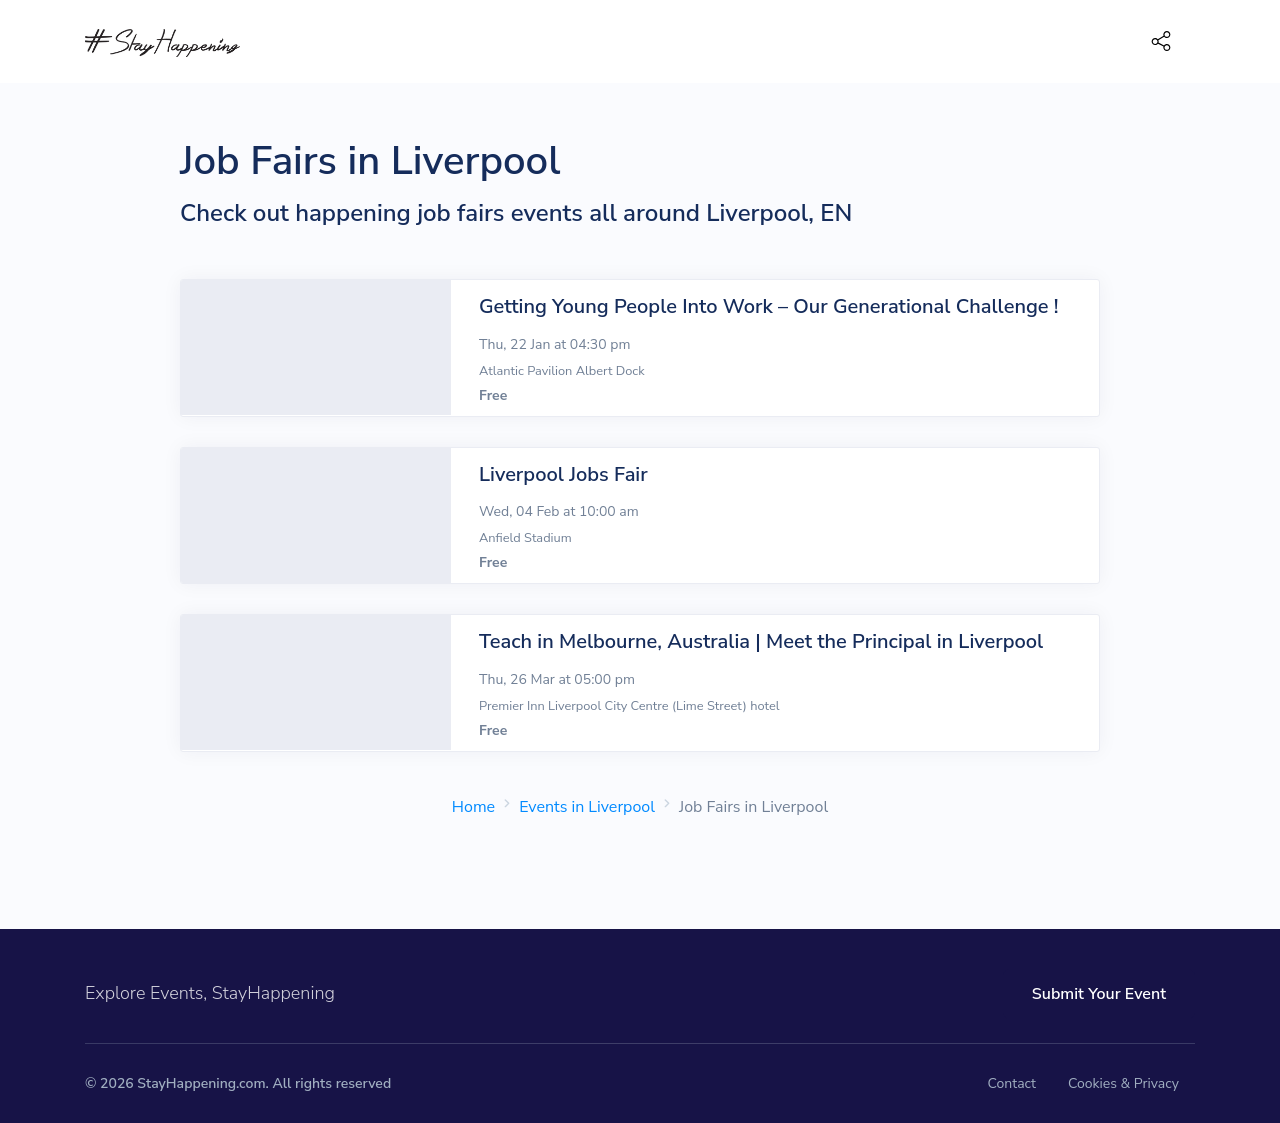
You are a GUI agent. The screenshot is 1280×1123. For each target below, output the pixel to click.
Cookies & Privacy (1123, 1083)
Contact (1012, 1083)
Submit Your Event (1099, 994)
